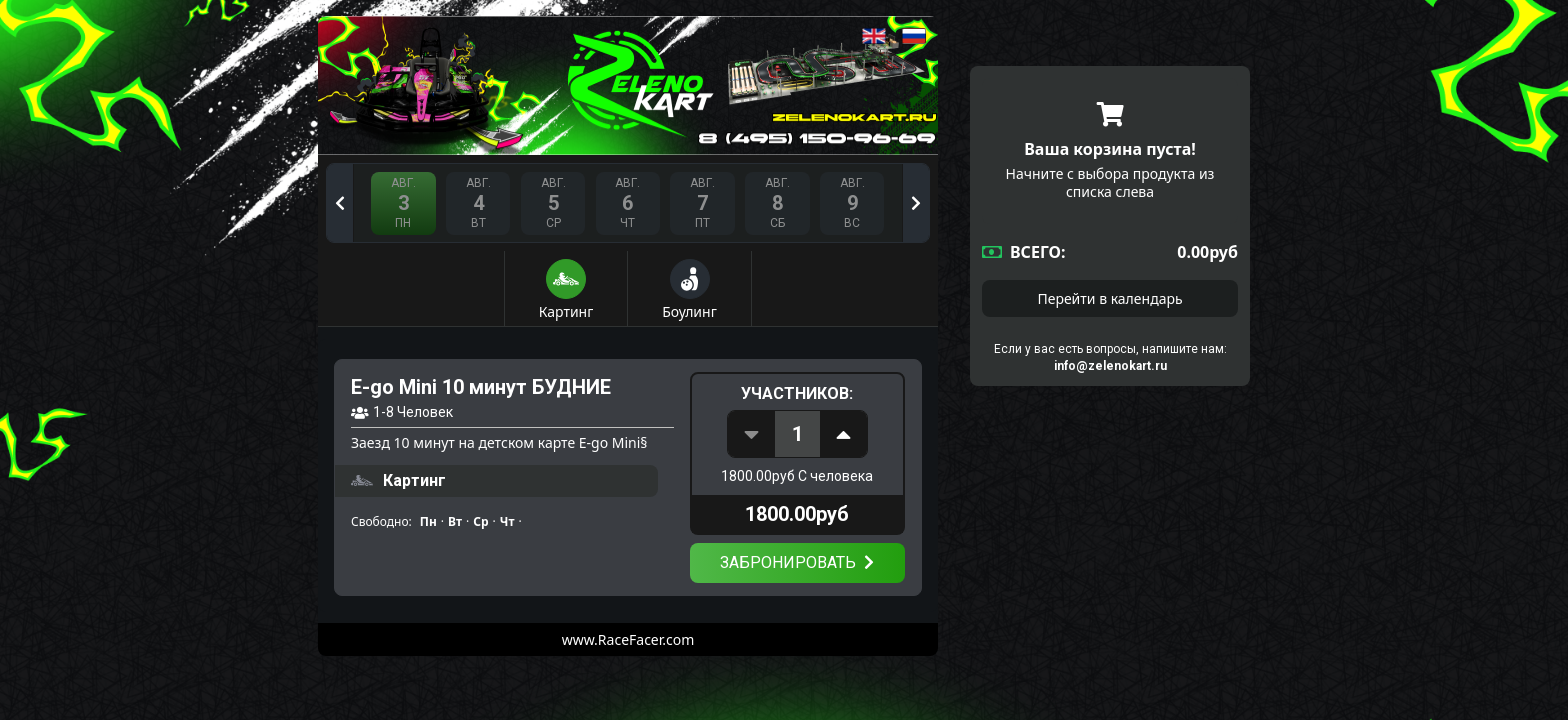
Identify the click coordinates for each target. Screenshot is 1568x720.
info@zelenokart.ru (1110, 366)
